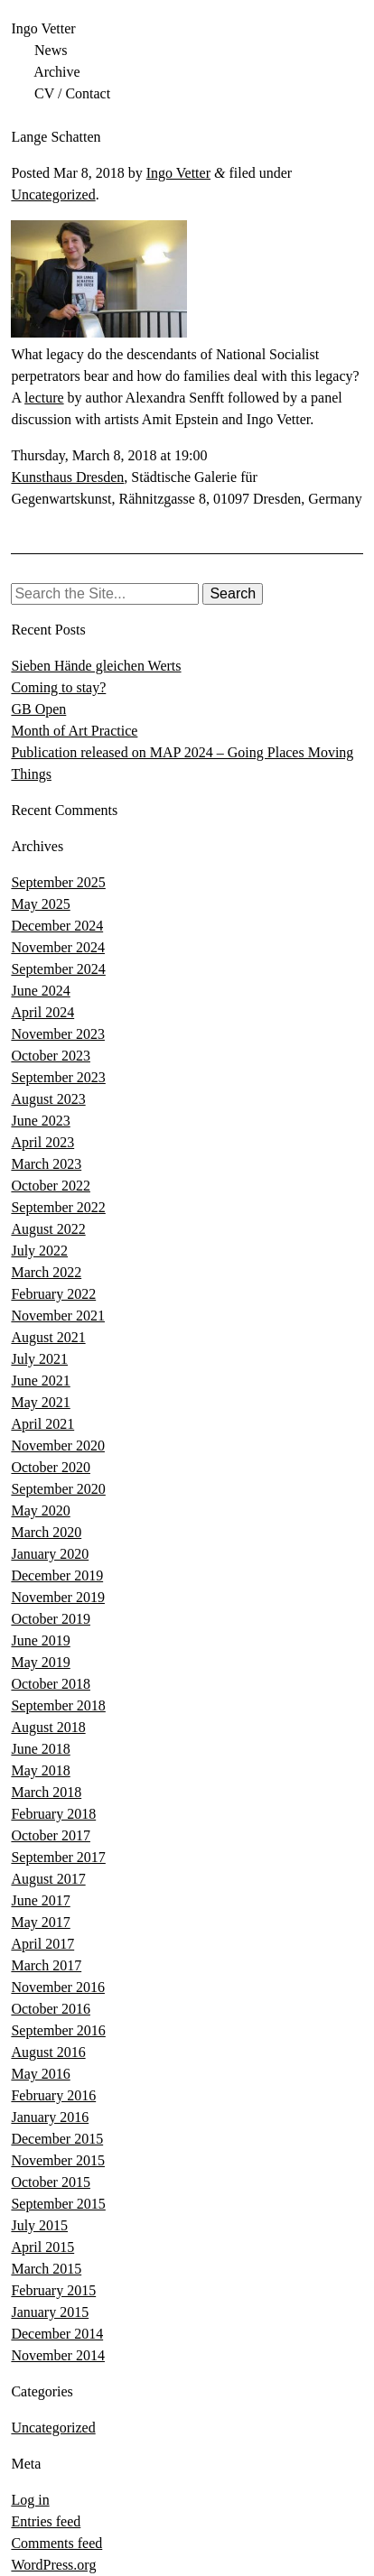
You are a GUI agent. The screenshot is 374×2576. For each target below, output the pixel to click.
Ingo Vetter (43, 28)
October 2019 (50, 1618)
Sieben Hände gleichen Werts (96, 665)
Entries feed (45, 2521)
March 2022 (46, 1272)
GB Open (38, 709)
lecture (44, 397)
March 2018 (46, 1792)
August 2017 (48, 1878)
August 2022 (48, 1229)
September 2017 (58, 1857)
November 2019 (58, 1597)
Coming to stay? (58, 687)
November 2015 (58, 2160)
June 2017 (40, 1900)
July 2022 (39, 1250)
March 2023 (46, 1164)
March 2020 (46, 1532)
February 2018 (53, 1813)
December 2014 (57, 2333)
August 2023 (48, 1099)
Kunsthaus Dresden (67, 477)
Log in (30, 2499)
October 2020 (50, 1467)
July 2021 (39, 1359)
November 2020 (58, 1445)
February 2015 (53, 2290)
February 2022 (53, 1294)
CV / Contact (72, 93)
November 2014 (58, 2355)
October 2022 (50, 1185)
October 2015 (50, 2182)
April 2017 (42, 1943)
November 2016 (58, 1987)
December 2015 (57, 2138)
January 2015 (50, 2312)
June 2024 (40, 990)
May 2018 (40, 1770)
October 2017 (50, 1835)
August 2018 (48, 1727)
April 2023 (42, 1142)
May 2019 (40, 1662)
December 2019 (57, 1575)
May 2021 (40, 1402)
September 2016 (58, 2030)
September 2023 (58, 1077)
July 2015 (39, 2225)
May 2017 (40, 1922)
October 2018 (50, 1683)
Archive (56, 71)
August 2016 (48, 2052)
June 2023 (40, 1120)
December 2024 (57, 925)
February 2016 (53, 2095)
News (50, 50)
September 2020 (58, 1488)
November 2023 (58, 1034)
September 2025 (58, 882)
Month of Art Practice (74, 730)
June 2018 (40, 1748)
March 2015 (46, 2268)
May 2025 (40, 904)
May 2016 (40, 2073)
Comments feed (56, 2543)
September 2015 (58, 2203)
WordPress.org (53, 2564)
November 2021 (58, 1315)
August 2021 (48, 1337)
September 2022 (58, 1207)
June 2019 (40, 1640)
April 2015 (42, 2247)
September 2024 (58, 969)
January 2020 (50, 1553)
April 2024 (42, 1012)
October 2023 (50, 1055)
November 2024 (58, 947)
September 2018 (58, 1705)
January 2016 (50, 2117)
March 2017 (46, 1965)
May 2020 (40, 1510)
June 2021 (40, 1380)
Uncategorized (53, 194)
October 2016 (50, 2008)
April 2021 (42, 1424)
